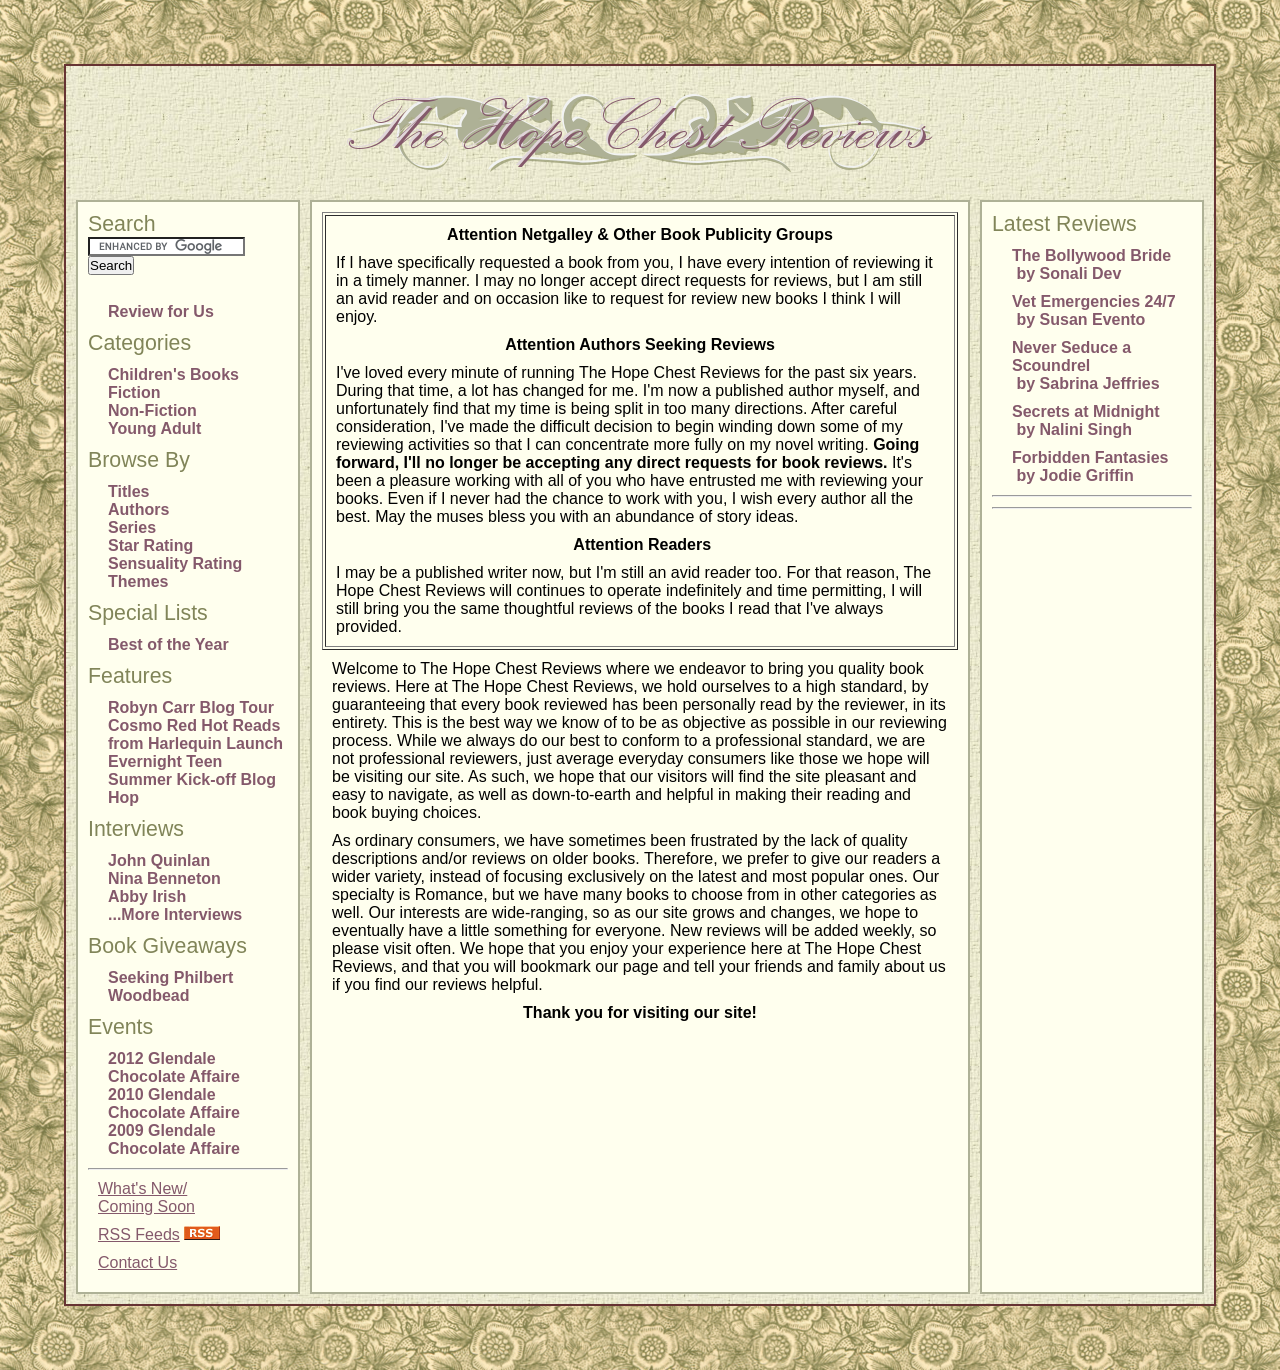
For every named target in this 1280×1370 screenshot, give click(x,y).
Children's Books (173, 374)
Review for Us (161, 311)
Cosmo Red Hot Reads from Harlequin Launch (195, 734)
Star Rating (150, 545)
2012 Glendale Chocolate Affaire (174, 1067)
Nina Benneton (164, 878)
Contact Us (137, 1262)
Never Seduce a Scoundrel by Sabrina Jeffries (1086, 365)
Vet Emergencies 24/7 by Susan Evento (1094, 310)
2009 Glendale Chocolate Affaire (174, 1139)
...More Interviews (175, 914)
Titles (129, 491)
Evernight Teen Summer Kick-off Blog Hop (192, 779)
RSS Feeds (139, 1234)
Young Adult (154, 428)
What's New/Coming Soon (146, 1197)
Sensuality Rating (175, 563)
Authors (138, 509)
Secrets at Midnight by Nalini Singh (1086, 420)
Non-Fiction (152, 410)
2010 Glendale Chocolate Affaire (174, 1103)
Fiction (134, 392)
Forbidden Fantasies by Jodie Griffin (1090, 466)
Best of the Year (168, 644)
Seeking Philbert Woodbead (170, 986)
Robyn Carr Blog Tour (191, 707)
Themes (138, 581)
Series (132, 527)
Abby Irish (147, 896)
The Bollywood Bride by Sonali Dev (1091, 264)
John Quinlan (159, 860)
